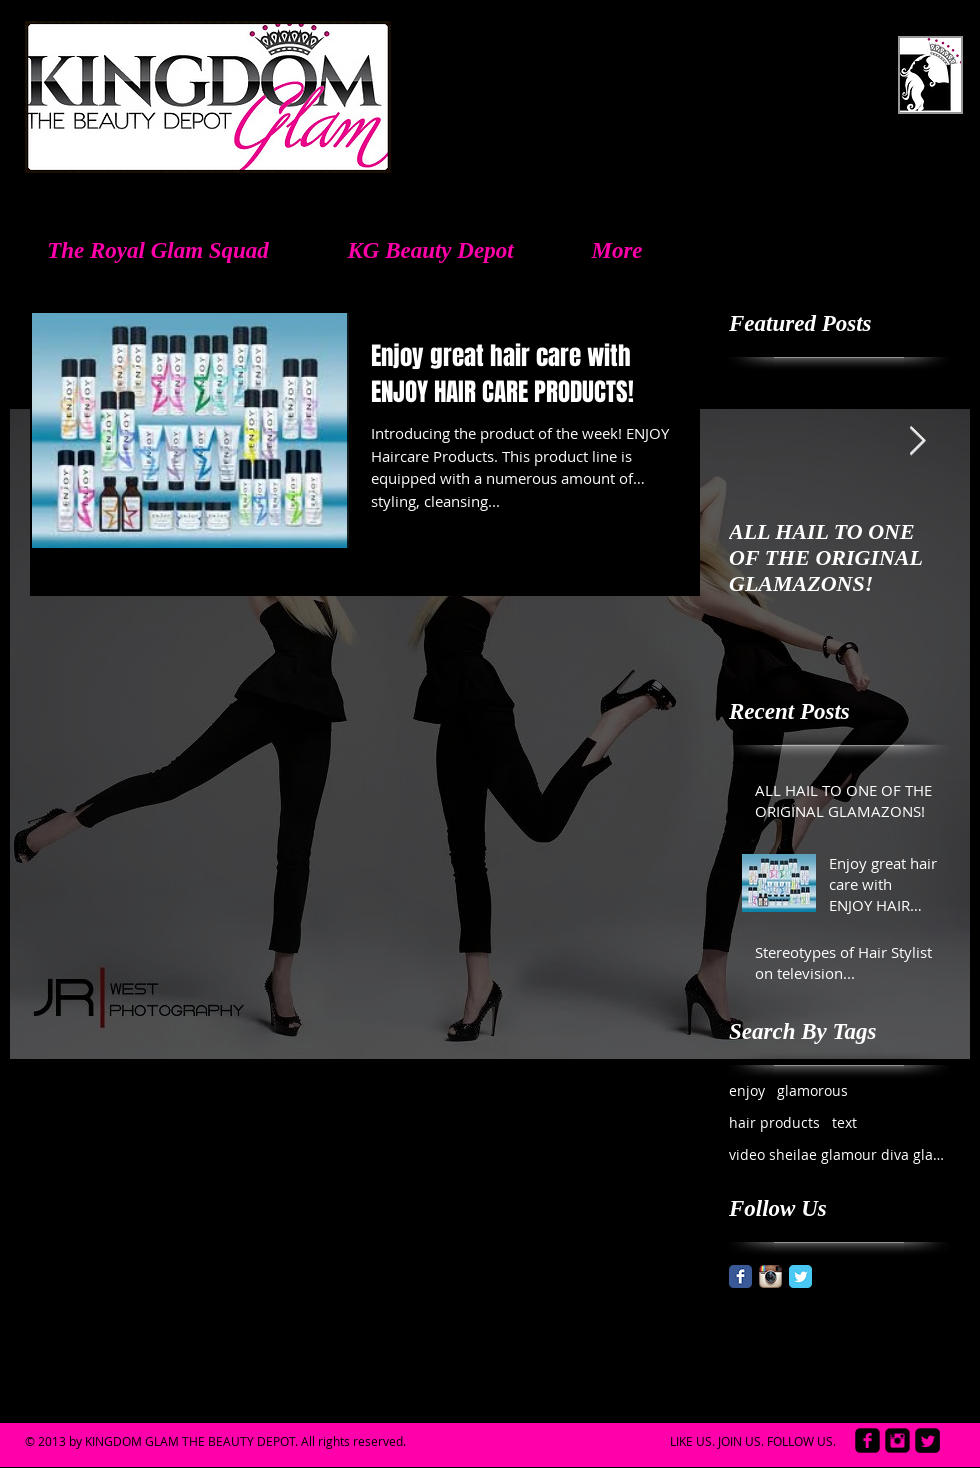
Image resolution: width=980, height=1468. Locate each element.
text (844, 1122)
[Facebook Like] (830, 1424)
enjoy (747, 1090)
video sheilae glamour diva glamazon (839, 1154)
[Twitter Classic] (800, 1276)
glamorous (812, 1090)
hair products (774, 1122)
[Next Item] (917, 441)
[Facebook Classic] (740, 1276)
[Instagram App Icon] (770, 1276)
